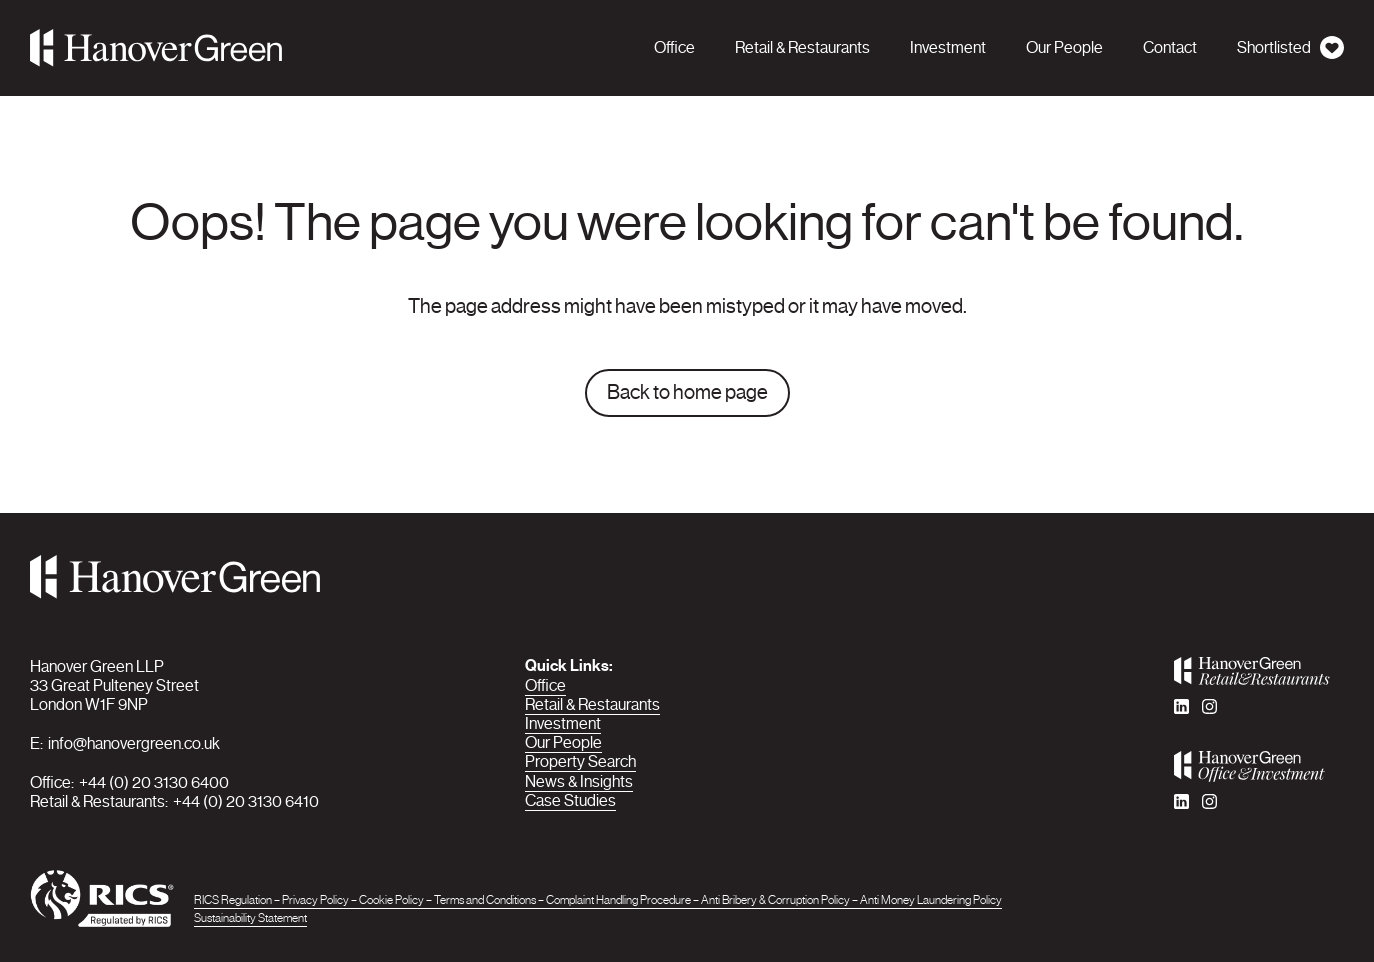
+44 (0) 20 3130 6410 (246, 801)
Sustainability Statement (250, 918)
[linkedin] (1181, 706)
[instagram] (1209, 706)
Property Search (580, 761)
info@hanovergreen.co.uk (134, 743)
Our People (563, 742)
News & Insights (579, 781)
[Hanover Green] (156, 48)
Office (545, 685)
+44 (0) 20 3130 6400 (154, 782)
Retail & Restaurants (592, 704)
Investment (563, 723)
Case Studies (570, 800)
